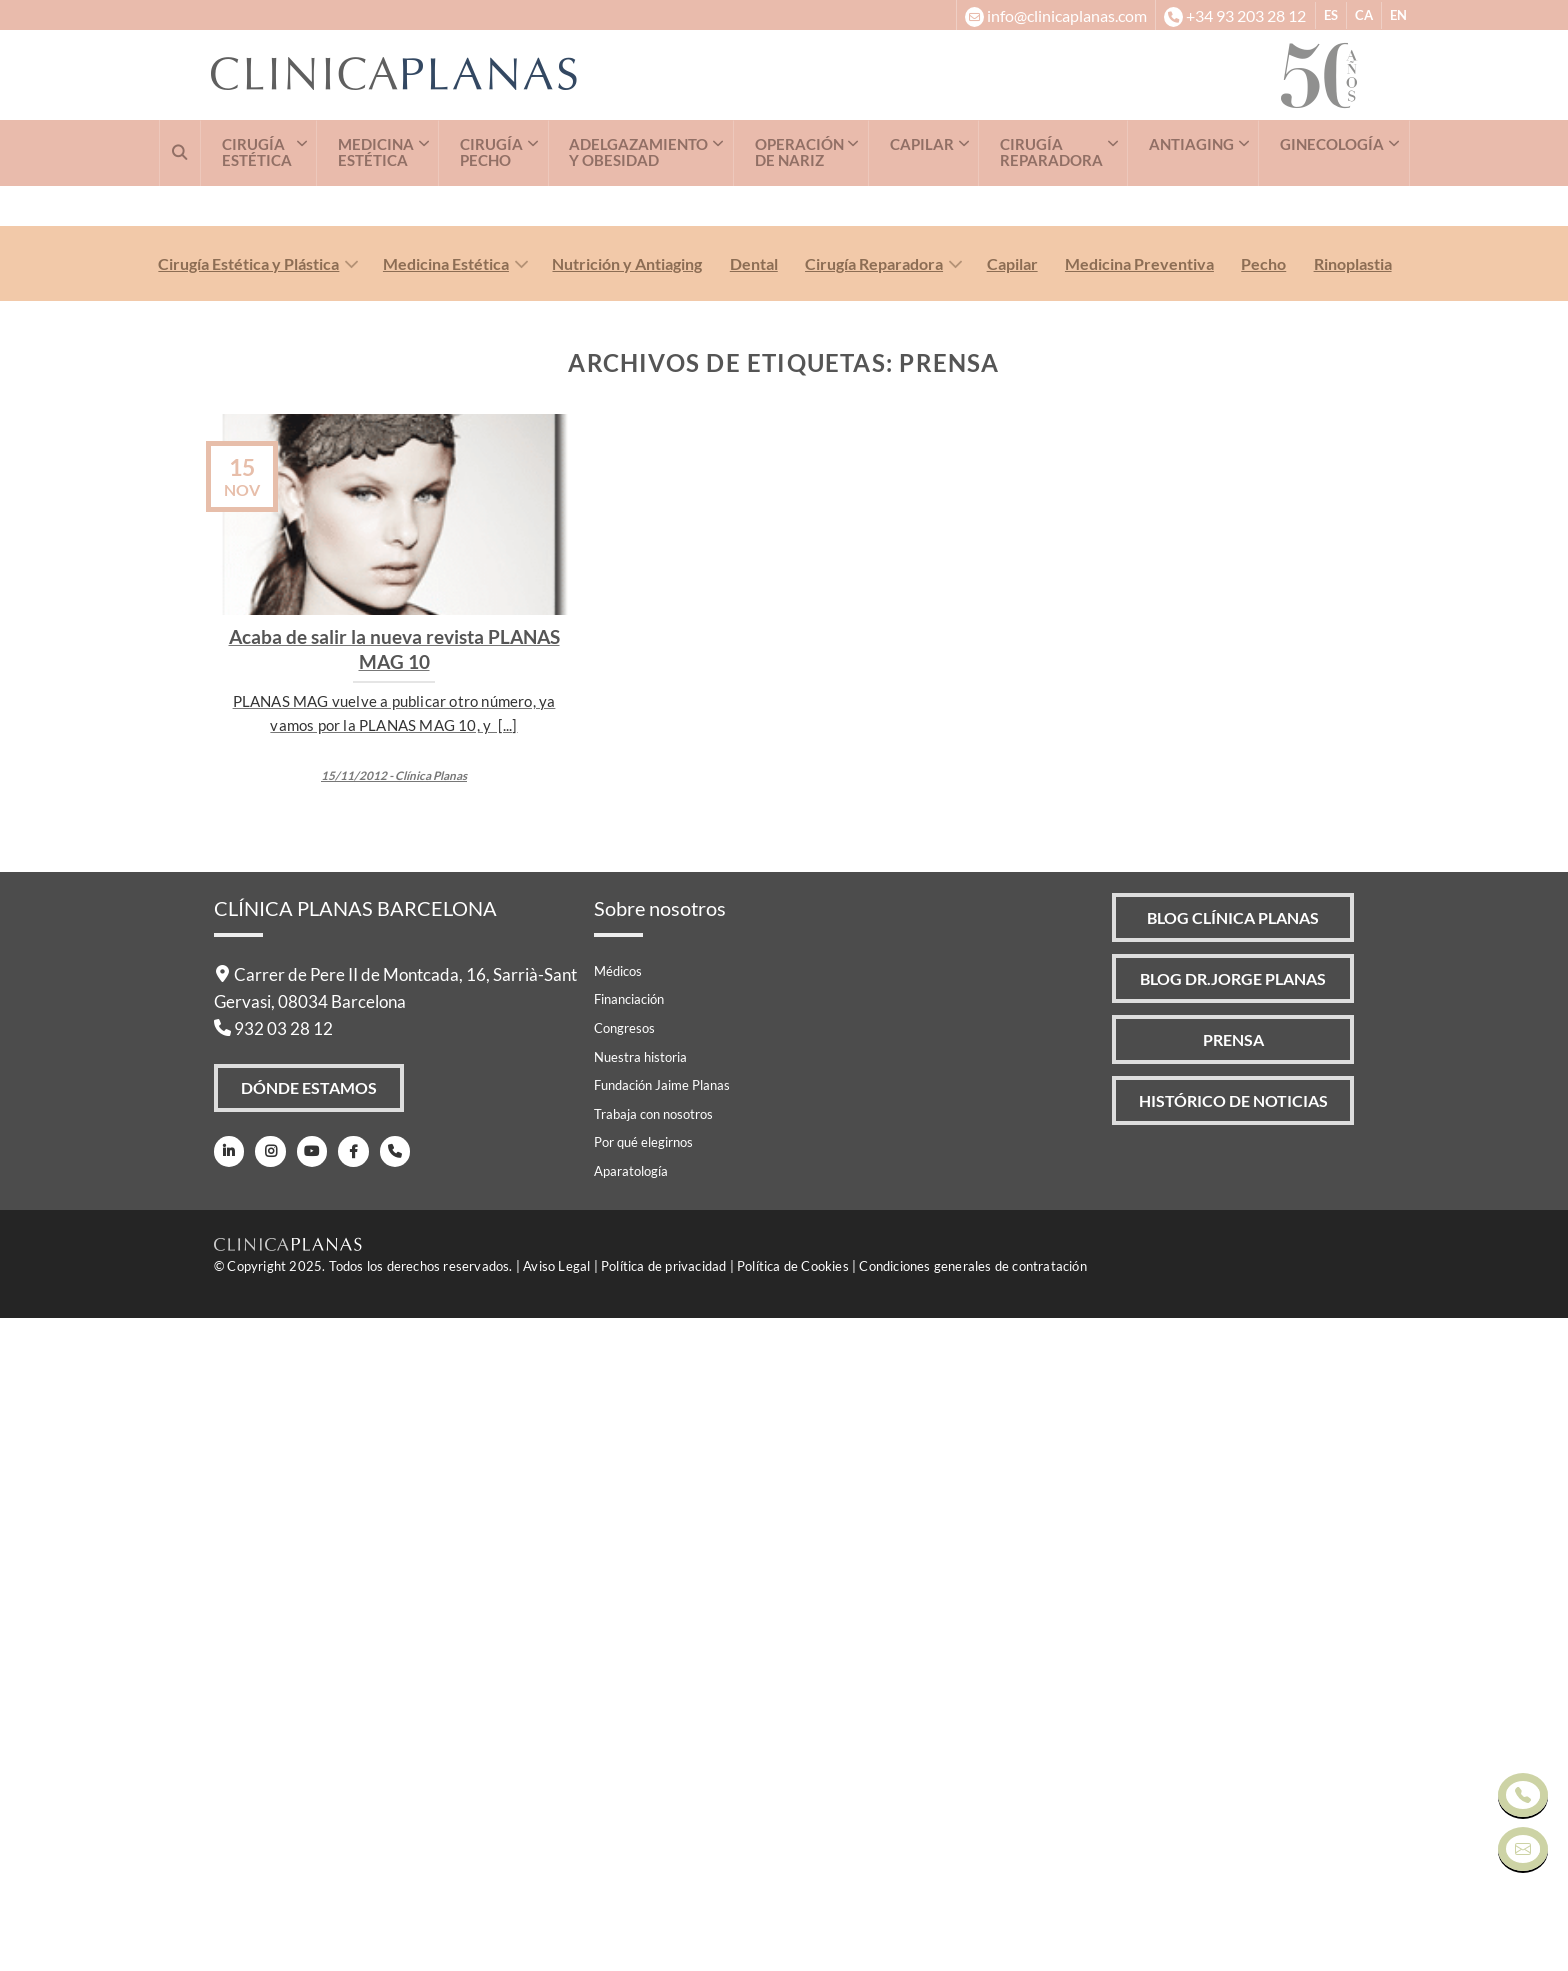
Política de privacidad (663, 1919)
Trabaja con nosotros (653, 1768)
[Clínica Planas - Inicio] (746, 75)
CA (1364, 15)
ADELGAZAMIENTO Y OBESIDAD (638, 152)
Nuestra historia (640, 1710)
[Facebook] (349, 1806)
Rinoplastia (1353, 916)
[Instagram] (268, 1806)
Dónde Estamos (310, 1741)
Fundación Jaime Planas (662, 1739)
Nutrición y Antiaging (627, 916)
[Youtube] (309, 1806)
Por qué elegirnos (643, 1796)
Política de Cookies (793, 1919)
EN (1398, 15)
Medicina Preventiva (1139, 916)
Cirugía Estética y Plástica (248, 916)
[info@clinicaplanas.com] (1055, 15)
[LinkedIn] (228, 1806)
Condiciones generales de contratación (972, 1919)
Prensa (1232, 1696)
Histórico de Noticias (1233, 1758)
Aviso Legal (556, 1919)
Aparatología (631, 1825)
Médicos (618, 1625)
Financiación (629, 1653)
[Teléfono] (390, 1806)
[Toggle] (347, 919)
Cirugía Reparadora (874, 916)
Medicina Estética (446, 916)
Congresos (624, 1682)
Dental (754, 916)
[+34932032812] (1234, 15)
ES (1331, 15)
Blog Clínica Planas (1232, 1571)
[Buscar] (180, 153)
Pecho (1263, 916)
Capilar (1012, 916)
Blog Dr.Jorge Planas (1232, 1633)
